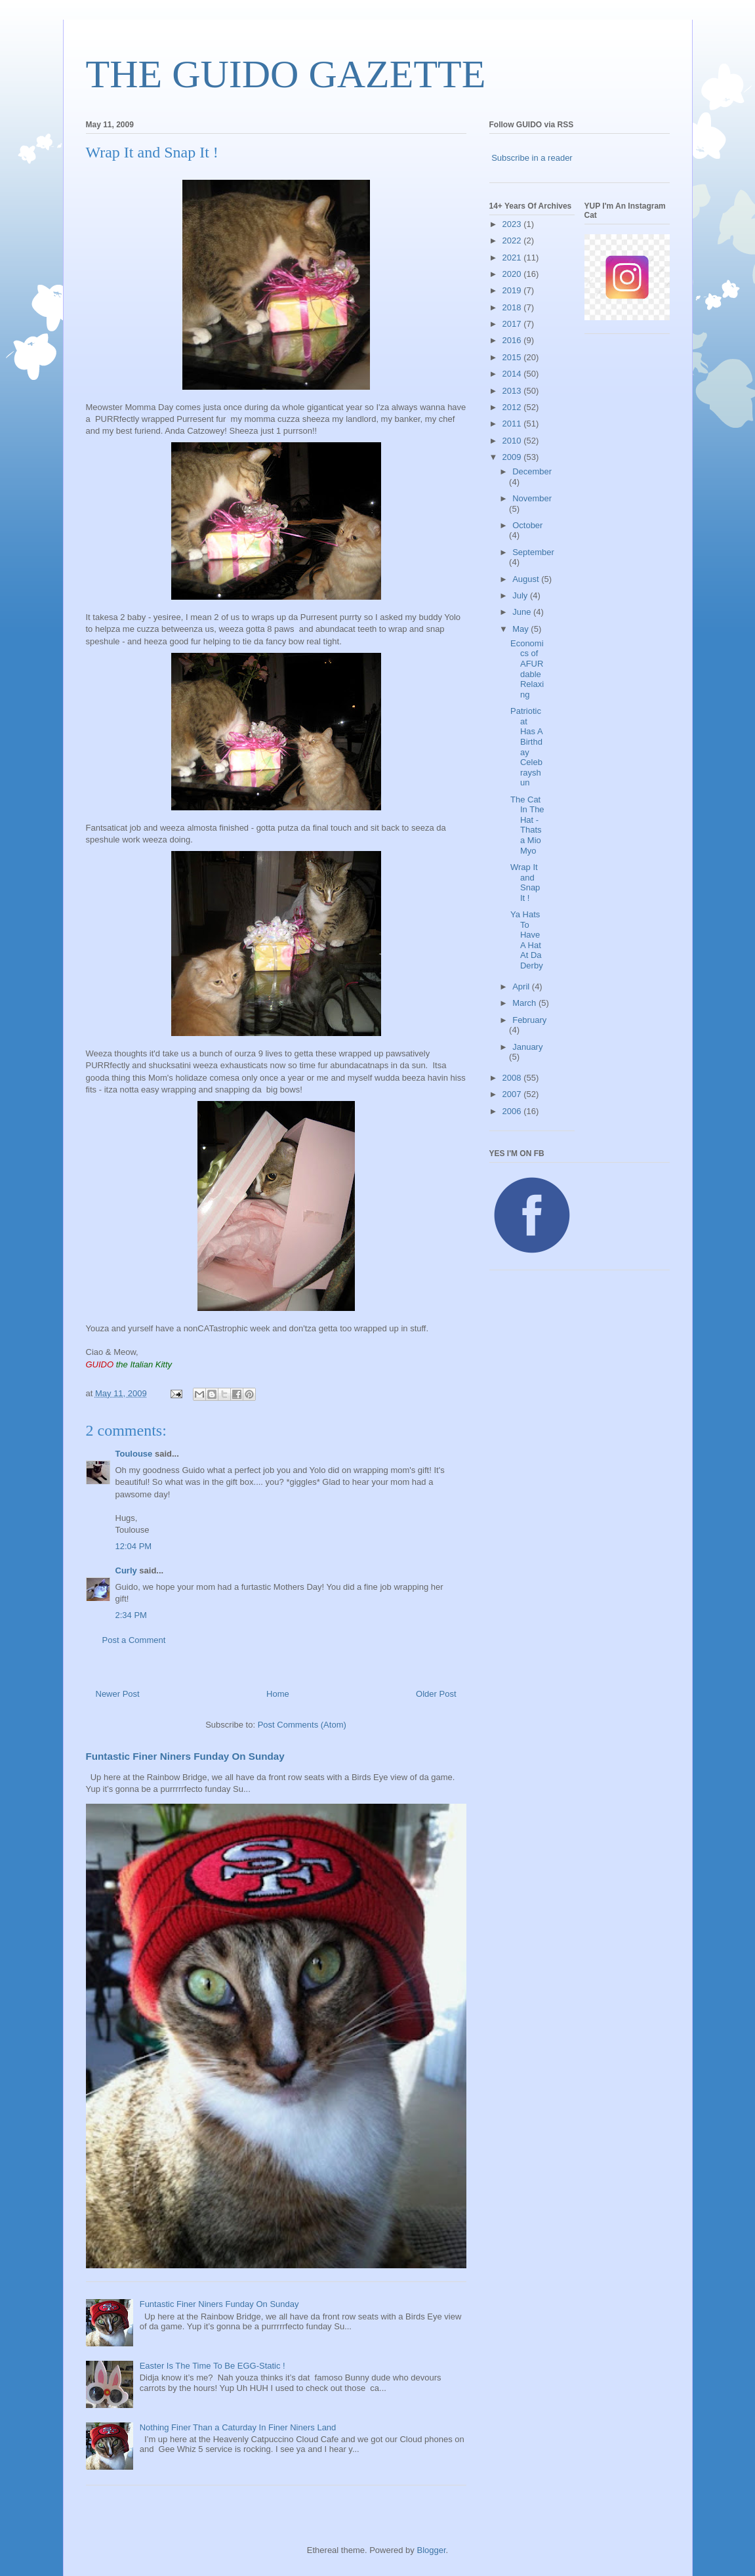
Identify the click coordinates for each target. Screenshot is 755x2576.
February (529, 1020)
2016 (513, 340)
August (526, 579)
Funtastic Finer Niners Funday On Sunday (185, 1756)
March (525, 1003)
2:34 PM (131, 1615)
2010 (513, 441)
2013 (513, 391)
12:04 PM (133, 1546)
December (532, 471)
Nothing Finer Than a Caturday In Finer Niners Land (238, 2427)
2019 (513, 290)
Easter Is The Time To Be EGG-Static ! (212, 2366)
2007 (513, 1094)
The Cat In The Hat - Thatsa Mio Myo (527, 825)
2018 (513, 307)
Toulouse (134, 1454)
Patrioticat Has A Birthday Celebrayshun (526, 746)
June (522, 612)
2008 (513, 1078)
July (521, 595)
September (533, 552)
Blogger (431, 2550)
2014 (513, 374)
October (527, 525)
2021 (513, 257)
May (521, 629)
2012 (513, 407)
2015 (513, 357)
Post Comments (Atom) (302, 1725)
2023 (513, 224)
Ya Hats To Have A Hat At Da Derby (526, 939)
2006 (513, 1111)
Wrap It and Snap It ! (525, 882)
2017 (513, 324)
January (527, 1047)
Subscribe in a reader (532, 158)
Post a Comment (134, 1640)
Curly (126, 1570)
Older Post (436, 1694)
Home (277, 1694)
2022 (513, 240)
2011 (513, 423)
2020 (513, 274)
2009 (513, 457)
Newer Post (118, 1694)
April (522, 986)
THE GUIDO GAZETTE (286, 74)
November (532, 498)
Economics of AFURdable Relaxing (527, 668)
